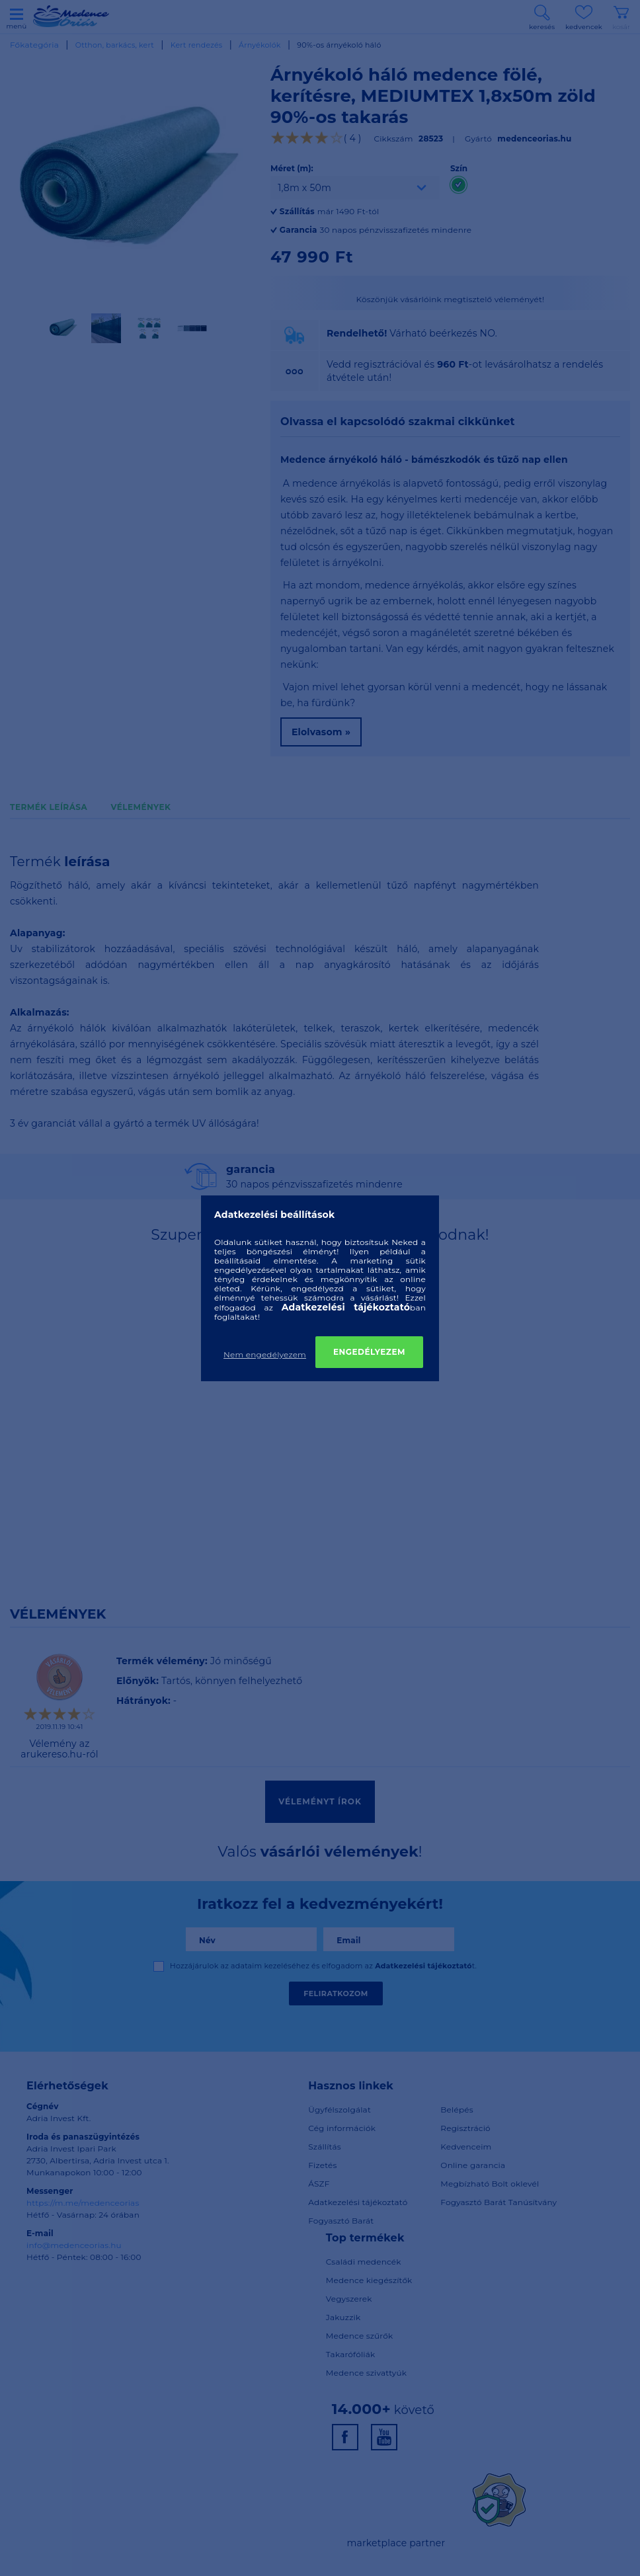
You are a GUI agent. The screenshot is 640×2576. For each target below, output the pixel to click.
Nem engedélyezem (264, 1354)
